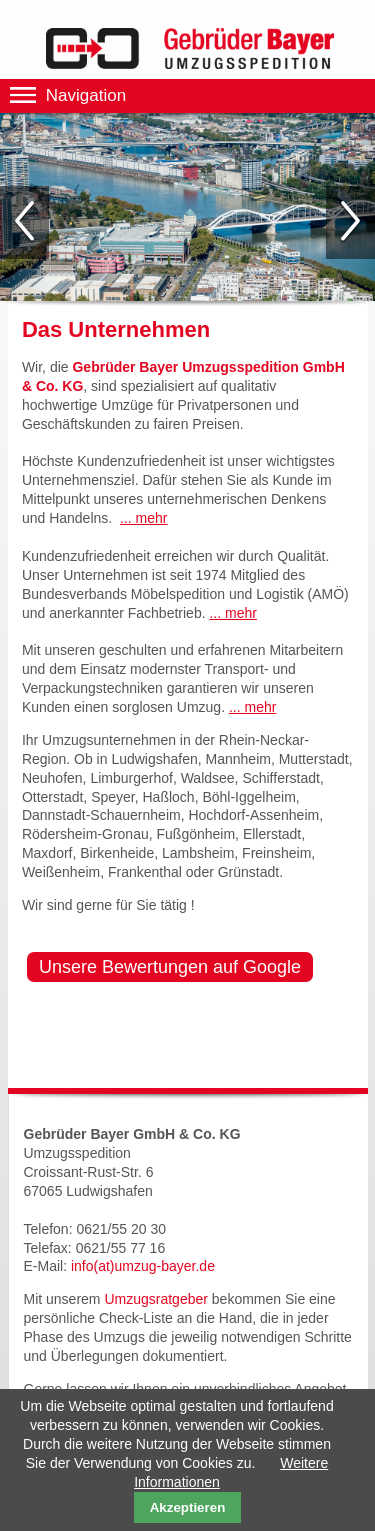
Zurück (24, 222)
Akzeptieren (188, 1507)
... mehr (143, 518)
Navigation (86, 95)
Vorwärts (350, 222)
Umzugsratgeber (156, 1299)
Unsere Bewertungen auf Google (170, 967)
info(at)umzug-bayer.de (143, 1266)
